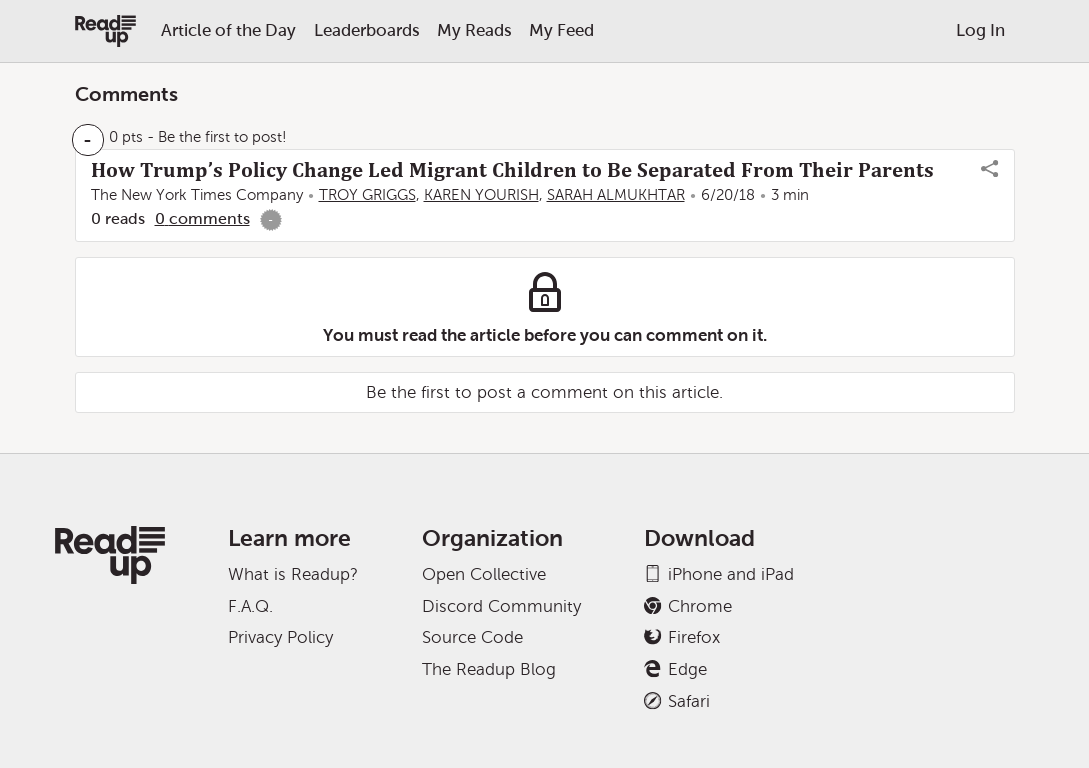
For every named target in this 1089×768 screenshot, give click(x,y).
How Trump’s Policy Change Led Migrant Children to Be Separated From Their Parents (512, 170)
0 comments (202, 218)
